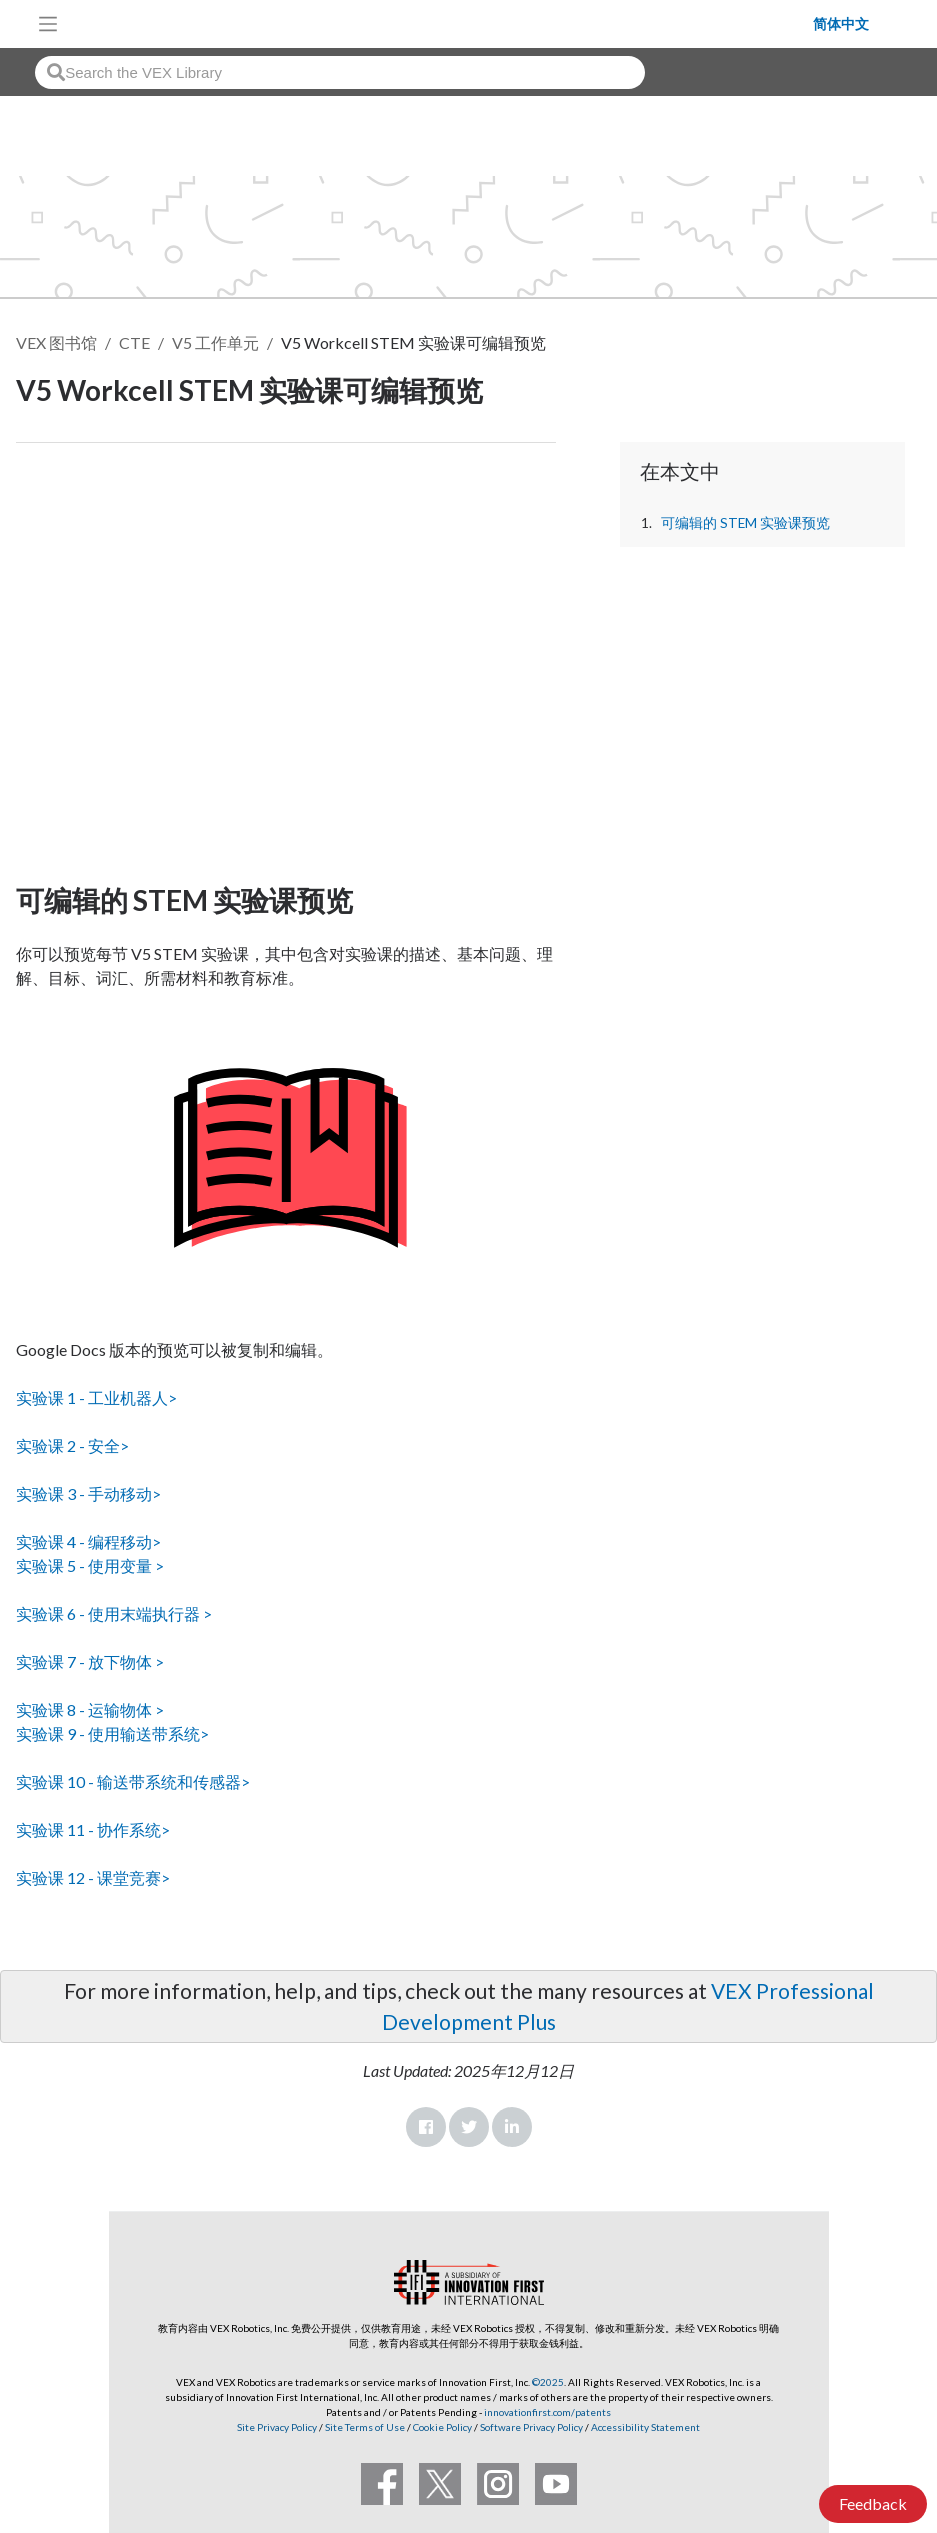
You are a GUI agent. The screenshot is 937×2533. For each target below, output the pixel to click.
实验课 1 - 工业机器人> (96, 1397)
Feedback (873, 2503)
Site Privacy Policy (277, 2427)
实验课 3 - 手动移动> (88, 1493)
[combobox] (340, 72)
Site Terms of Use (364, 2427)
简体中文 (841, 24)
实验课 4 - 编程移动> (88, 1541)
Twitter (469, 2127)
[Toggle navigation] (48, 24)
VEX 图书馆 (56, 342)
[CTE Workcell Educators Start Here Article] (286, 657)
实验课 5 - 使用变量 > (90, 1565)
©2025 (548, 2382)
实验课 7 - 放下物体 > (90, 1661)
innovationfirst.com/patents (547, 2412)
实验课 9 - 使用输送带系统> (112, 1733)
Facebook (426, 2127)
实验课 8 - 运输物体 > (90, 1709)
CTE (134, 342)
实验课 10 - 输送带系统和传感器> (133, 1781)
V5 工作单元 (215, 342)
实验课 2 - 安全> (72, 1445)
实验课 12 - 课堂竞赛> (93, 1877)
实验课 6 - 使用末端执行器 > (114, 1613)
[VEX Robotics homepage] (441, 23)
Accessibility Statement (645, 2427)
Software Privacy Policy (531, 2427)
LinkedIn (512, 2127)
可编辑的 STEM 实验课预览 (745, 523)
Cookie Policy (442, 2427)
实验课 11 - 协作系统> (93, 1829)
